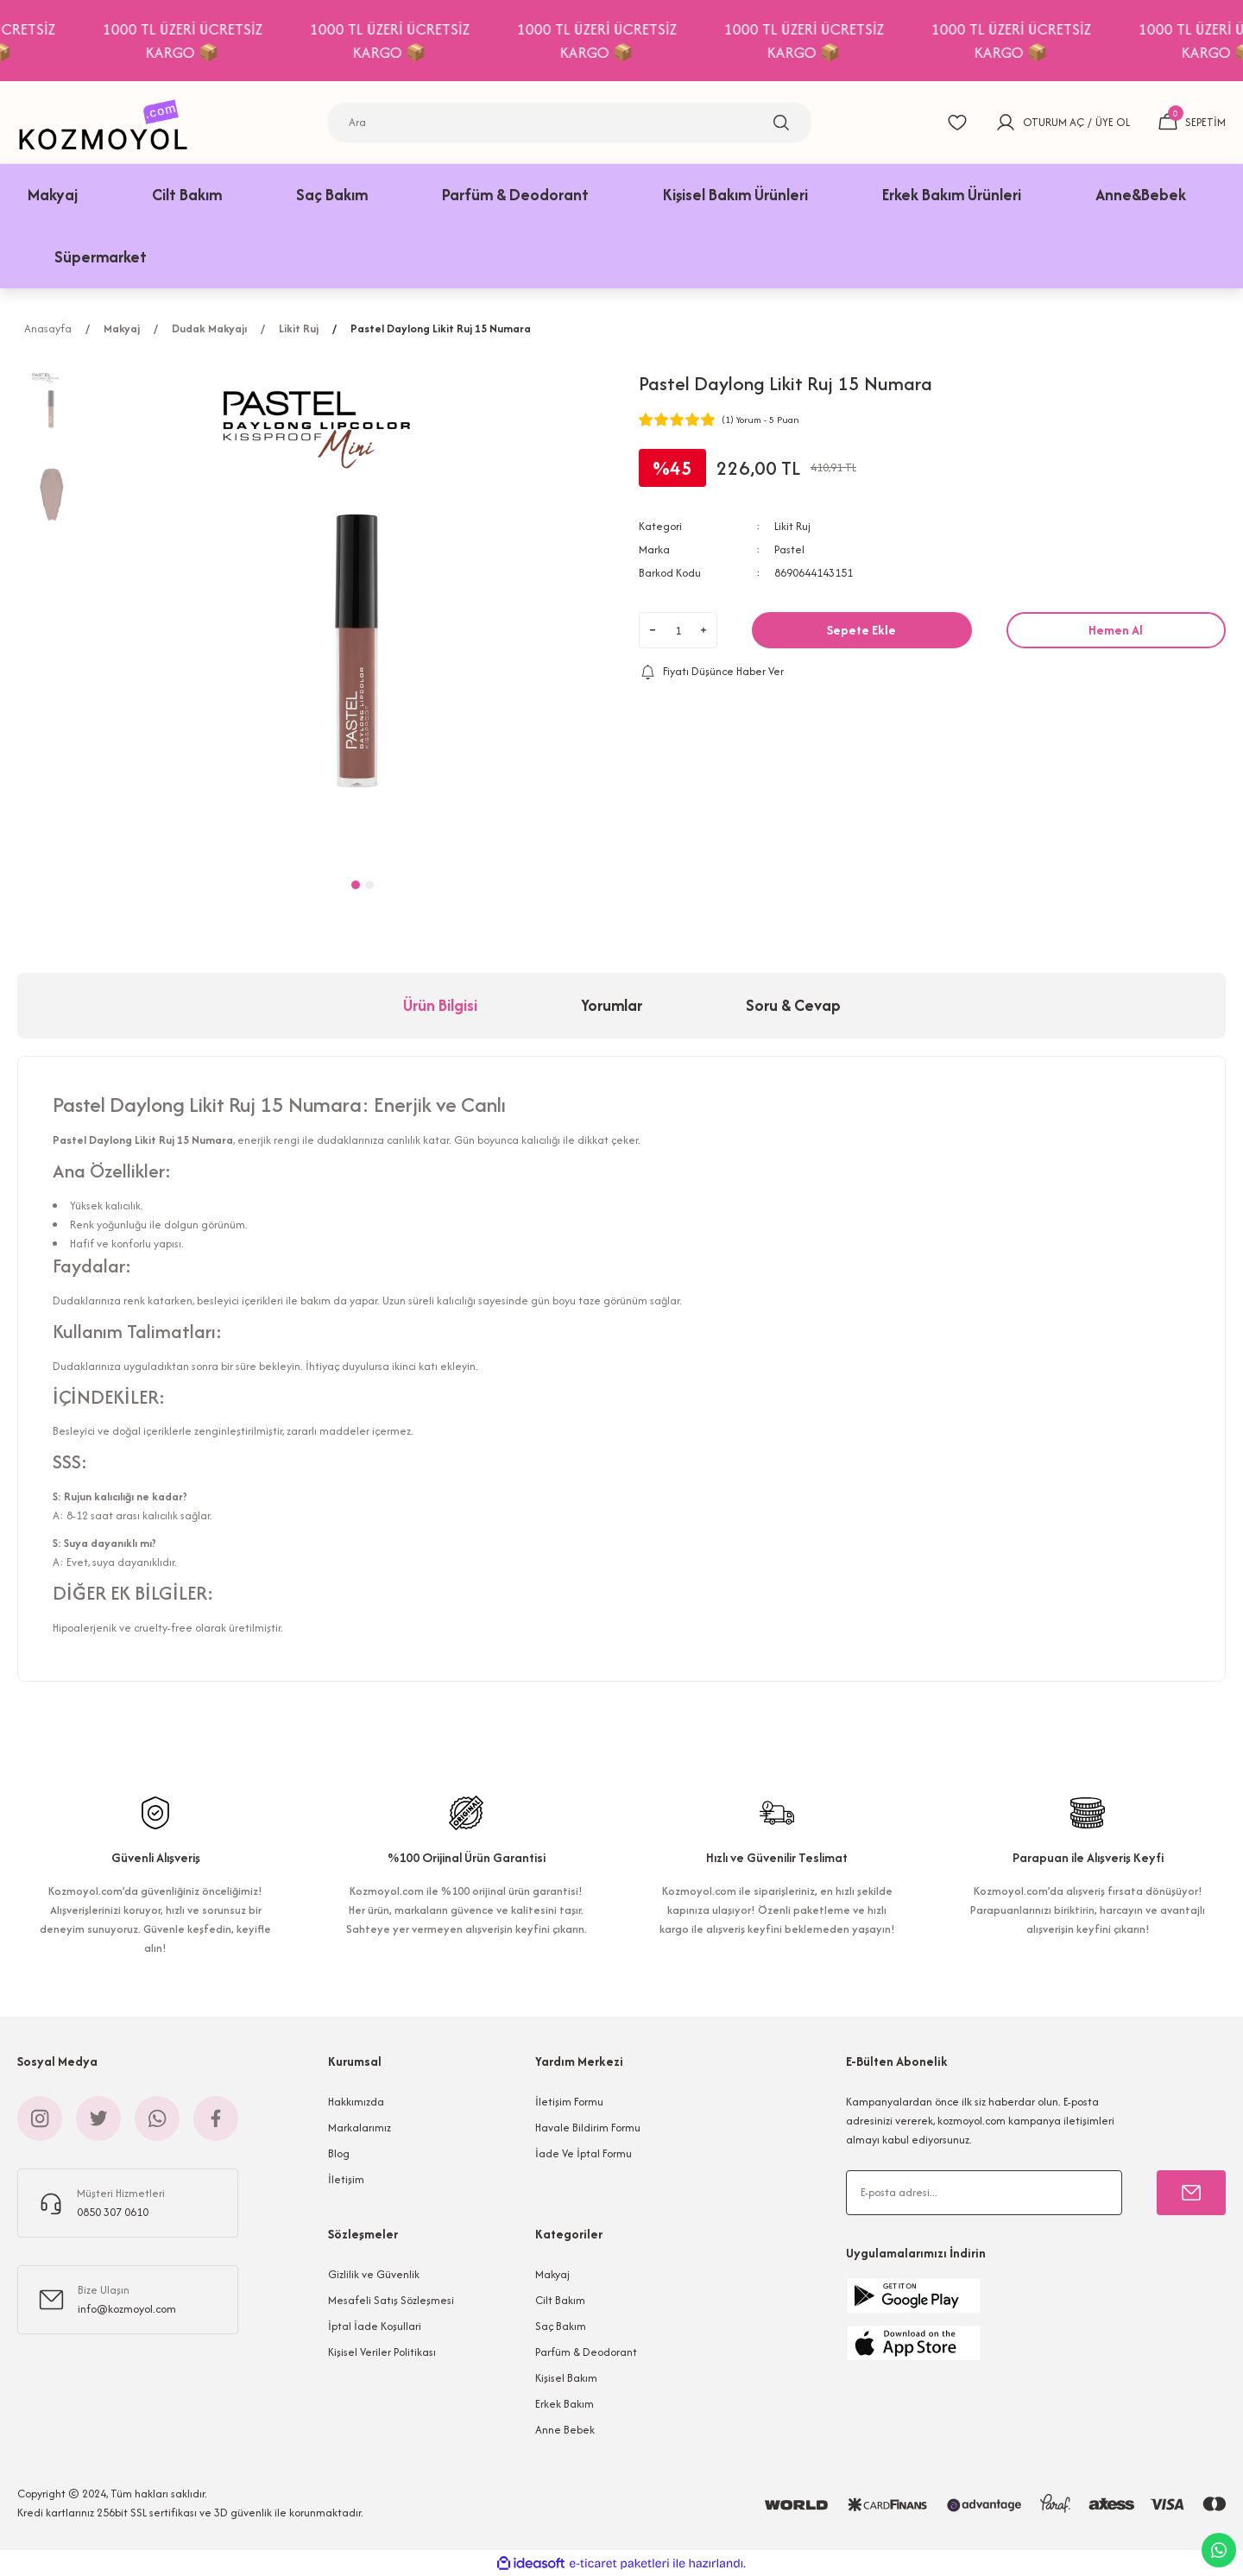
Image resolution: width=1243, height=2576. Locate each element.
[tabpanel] (362, 611)
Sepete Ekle (861, 630)
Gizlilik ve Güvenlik (374, 2274)
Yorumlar (611, 1005)
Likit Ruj (792, 526)
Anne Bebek (565, 2429)
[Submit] (1191, 2192)
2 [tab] (369, 885)
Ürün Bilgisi (440, 1005)
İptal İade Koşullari (374, 2326)
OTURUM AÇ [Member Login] (1053, 122)
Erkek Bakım (564, 2404)
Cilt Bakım (560, 2300)
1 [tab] (355, 885)
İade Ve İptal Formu (583, 2153)
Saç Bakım (560, 2326)
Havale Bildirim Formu (587, 2127)
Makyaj (552, 2274)
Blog (339, 2153)
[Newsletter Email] (984, 2192)
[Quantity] (678, 630)
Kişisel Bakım (566, 2378)
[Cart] (1192, 122)
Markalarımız (359, 2127)
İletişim (346, 2179)
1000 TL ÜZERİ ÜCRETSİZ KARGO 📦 (221, 40)
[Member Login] (1005, 122)
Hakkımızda (356, 2101)
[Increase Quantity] (703, 630)
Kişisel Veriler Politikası (382, 2352)
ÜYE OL (1112, 122)
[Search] (569, 122)
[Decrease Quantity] (653, 630)
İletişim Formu (569, 2101)
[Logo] (108, 122)
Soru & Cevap (793, 1005)
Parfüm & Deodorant (586, 2352)
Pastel (789, 549)
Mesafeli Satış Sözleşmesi (391, 2300)
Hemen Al (1115, 630)
